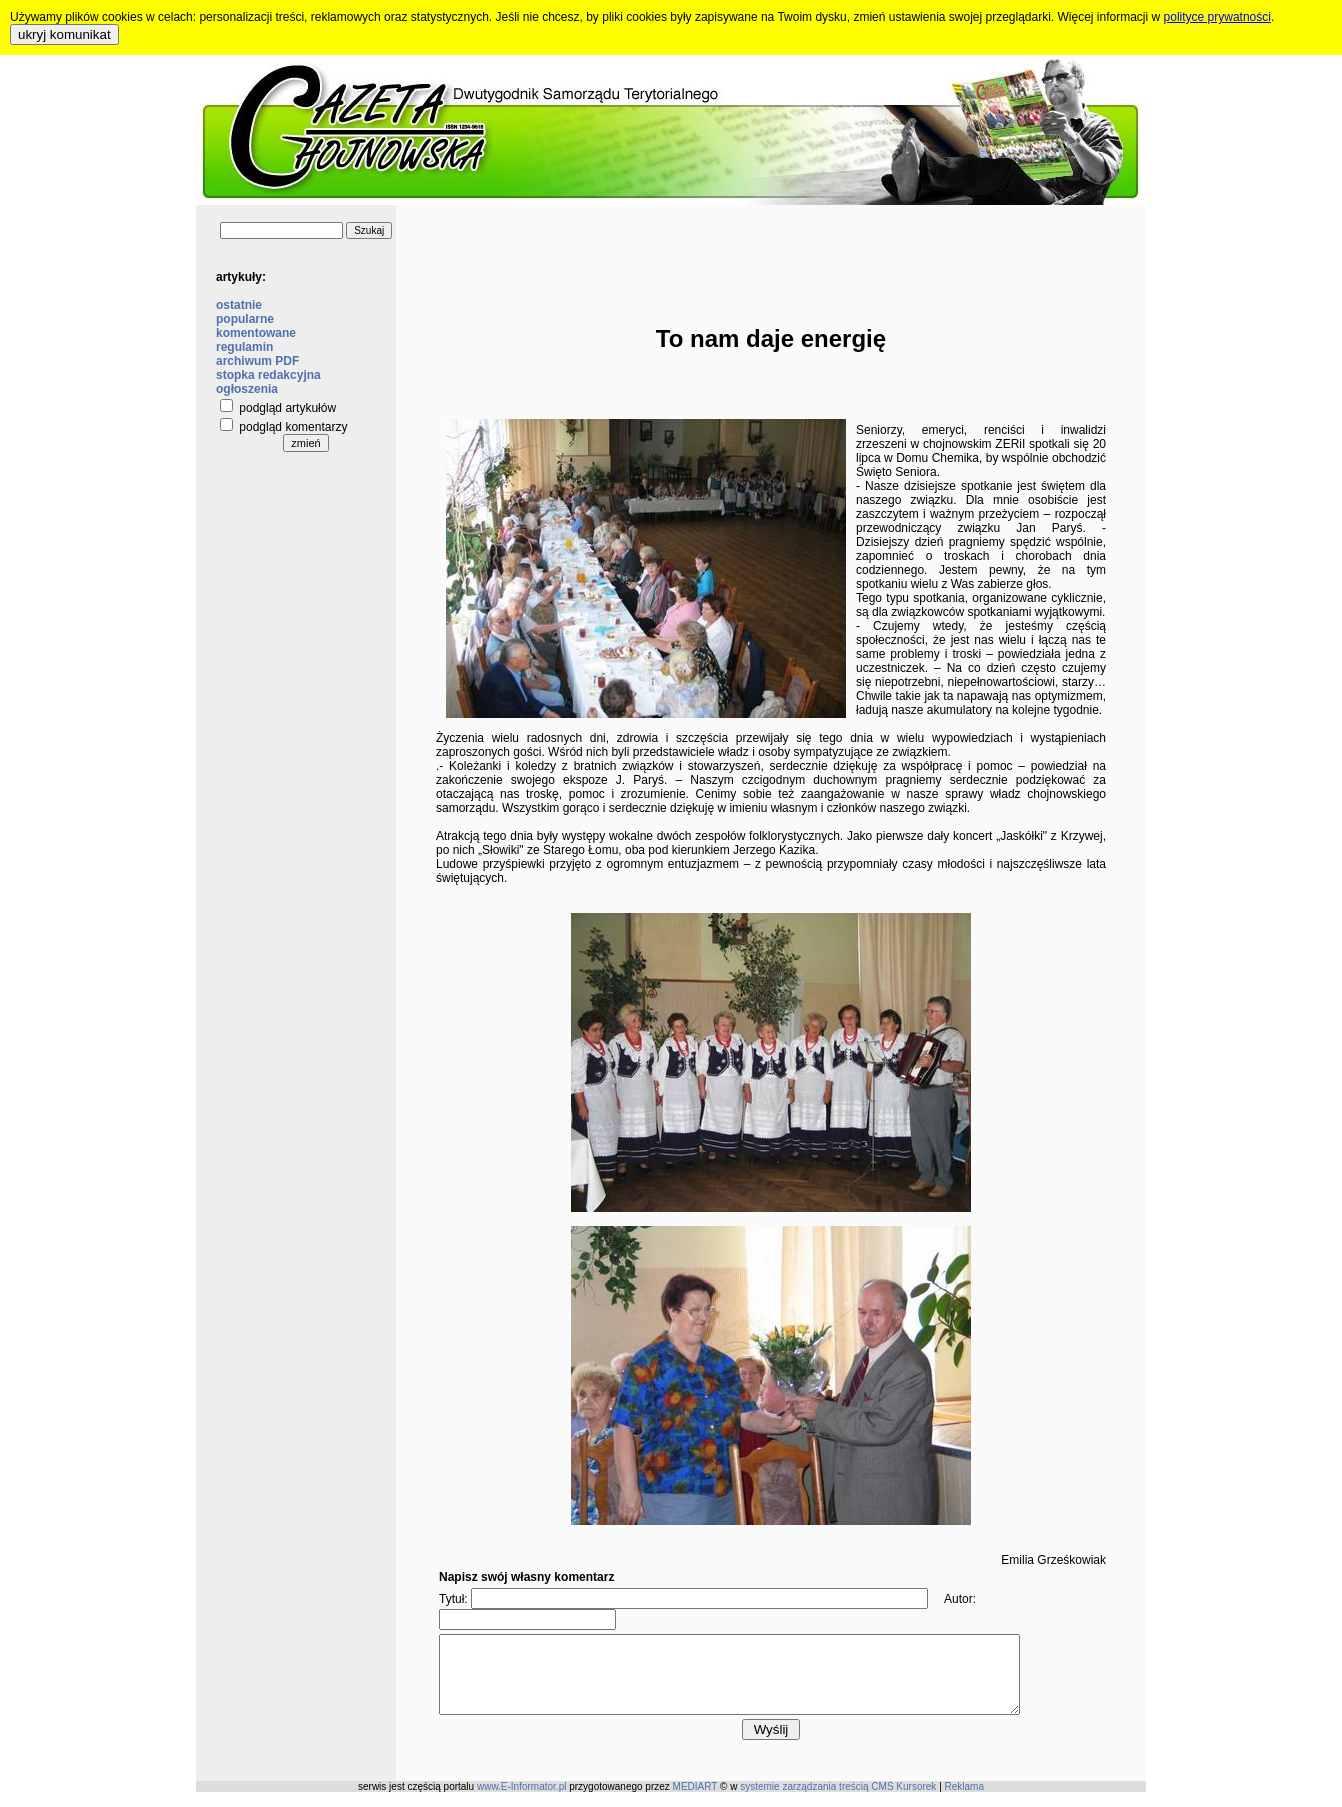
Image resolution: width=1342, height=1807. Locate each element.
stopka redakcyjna (268, 375)
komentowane (256, 333)
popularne (245, 319)
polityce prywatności (1217, 17)
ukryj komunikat (64, 34)
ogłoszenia (247, 389)
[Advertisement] (771, 250)
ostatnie (239, 305)
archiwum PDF (257, 361)
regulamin (244, 347)
